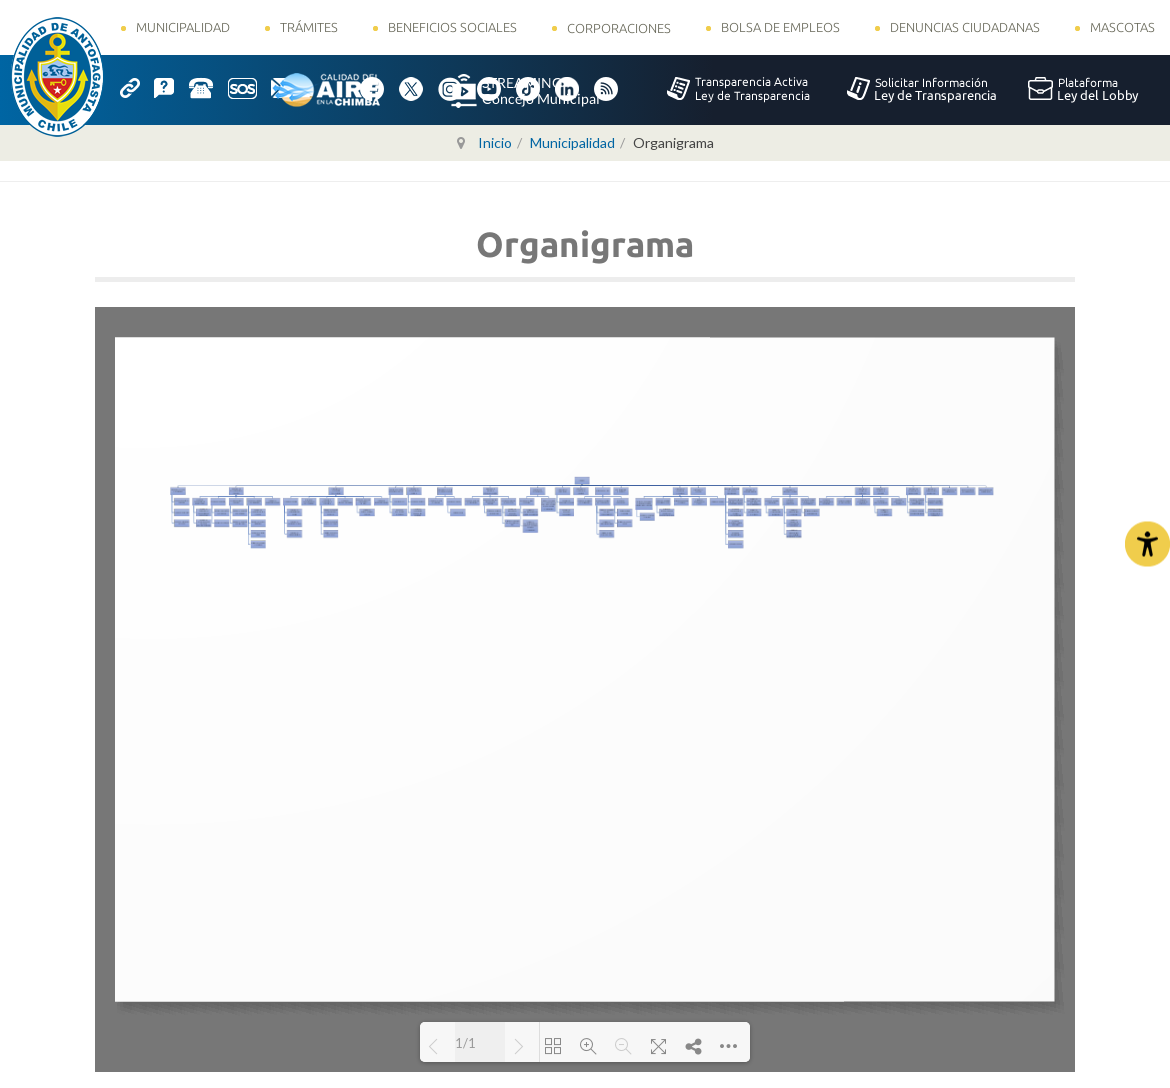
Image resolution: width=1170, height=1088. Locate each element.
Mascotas (1122, 27)
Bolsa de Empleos (780, 27)
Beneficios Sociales (452, 27)
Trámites (309, 27)
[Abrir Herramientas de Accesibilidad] (1147, 544)
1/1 (465, 1043)
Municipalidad (183, 27)
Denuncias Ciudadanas (965, 27)
